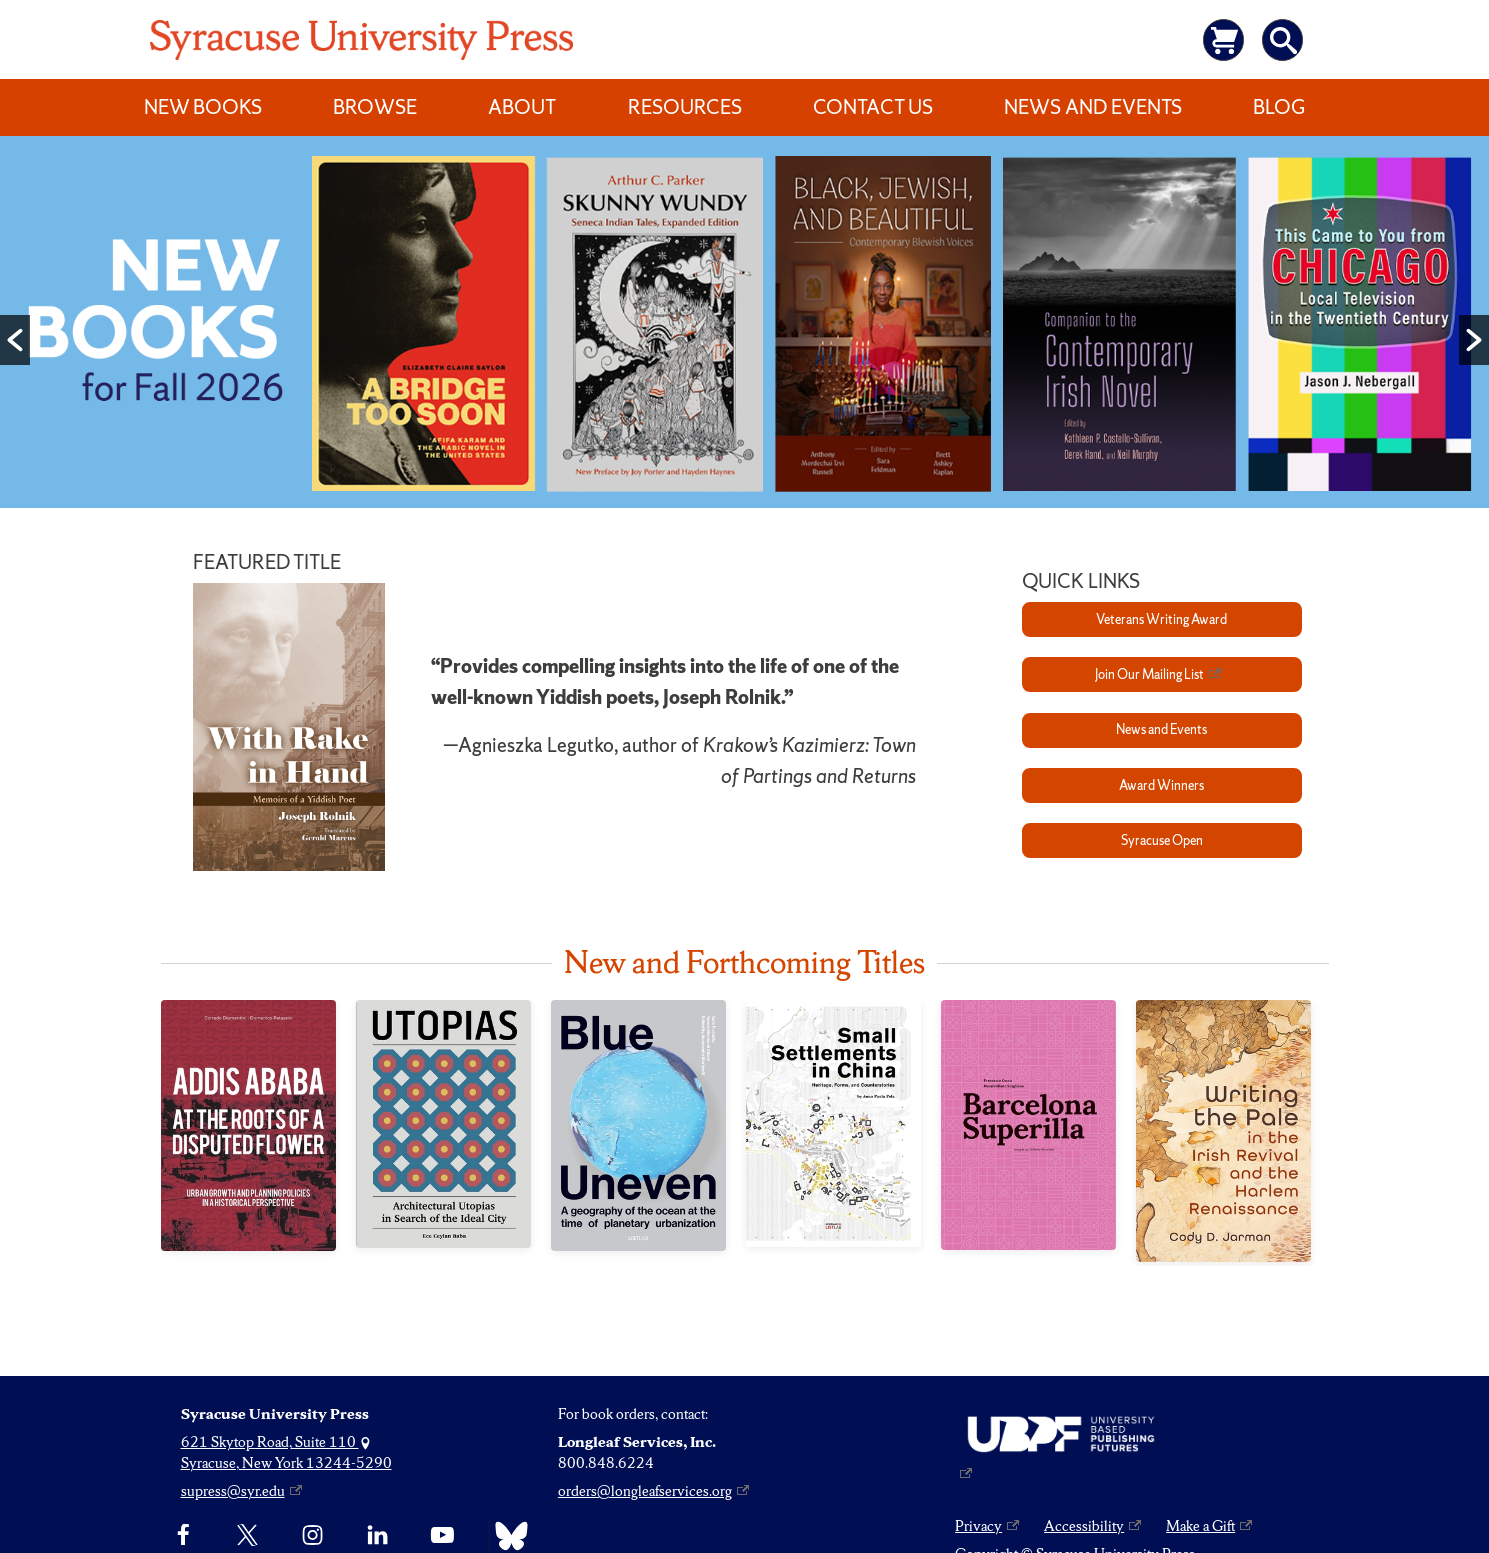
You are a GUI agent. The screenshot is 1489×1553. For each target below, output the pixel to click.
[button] (15, 340)
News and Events (1093, 107)
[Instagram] (312, 1536)
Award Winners (1161, 785)
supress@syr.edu (233, 1491)
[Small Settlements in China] (833, 1123)
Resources (685, 107)
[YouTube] (442, 1536)
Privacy (978, 1526)
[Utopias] (443, 1124)
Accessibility (1084, 1526)
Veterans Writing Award (1161, 619)
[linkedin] (377, 1536)
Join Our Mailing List (1149, 674)
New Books (203, 107)
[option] (744, 326)
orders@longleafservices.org (645, 1491)
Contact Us (873, 107)
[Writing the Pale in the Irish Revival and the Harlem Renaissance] (1223, 1131)
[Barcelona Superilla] (1028, 1125)
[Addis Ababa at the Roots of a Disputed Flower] (248, 1125)
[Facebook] (183, 1536)
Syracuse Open (1162, 840)
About (522, 107)
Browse (375, 107)
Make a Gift (1200, 1526)
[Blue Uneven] (638, 1125)
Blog (1279, 107)
